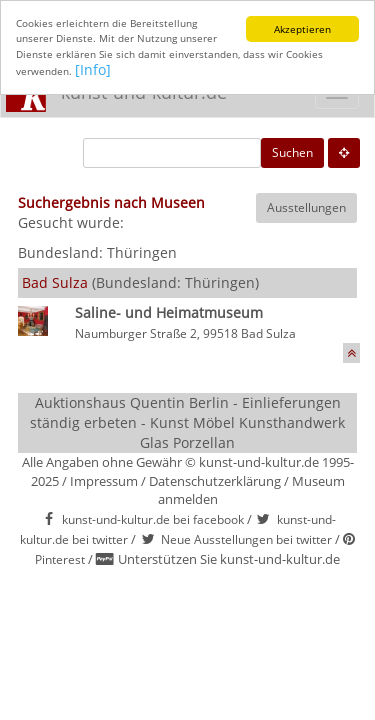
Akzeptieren (302, 29)
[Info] (93, 69)
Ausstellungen (306, 207)
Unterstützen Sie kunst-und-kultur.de (229, 559)
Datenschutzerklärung (215, 481)
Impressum (104, 481)
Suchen (292, 152)
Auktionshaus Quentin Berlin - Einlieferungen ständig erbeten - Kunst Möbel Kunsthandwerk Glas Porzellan (187, 422)
